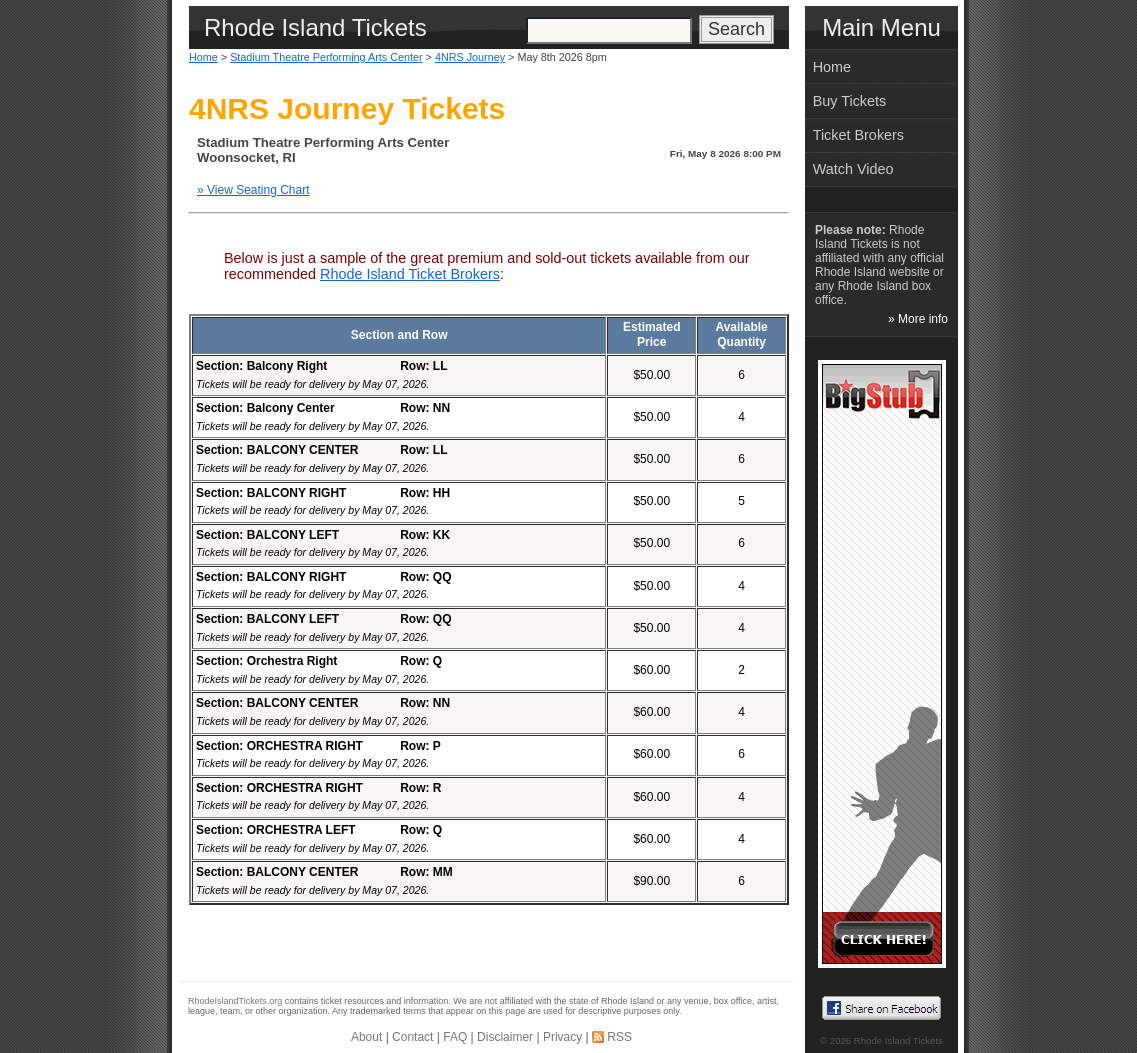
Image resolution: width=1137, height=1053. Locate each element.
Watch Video (853, 169)
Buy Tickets (850, 101)
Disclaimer (505, 1037)
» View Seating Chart (253, 190)
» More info (918, 319)
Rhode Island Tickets (898, 1040)
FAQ (455, 1037)
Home (203, 57)
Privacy (562, 1037)
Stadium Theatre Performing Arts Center (326, 57)
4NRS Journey (470, 57)
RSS (619, 1037)
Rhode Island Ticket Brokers (410, 274)
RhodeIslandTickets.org (235, 1001)
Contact (412, 1037)
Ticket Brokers (858, 135)
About (366, 1037)
